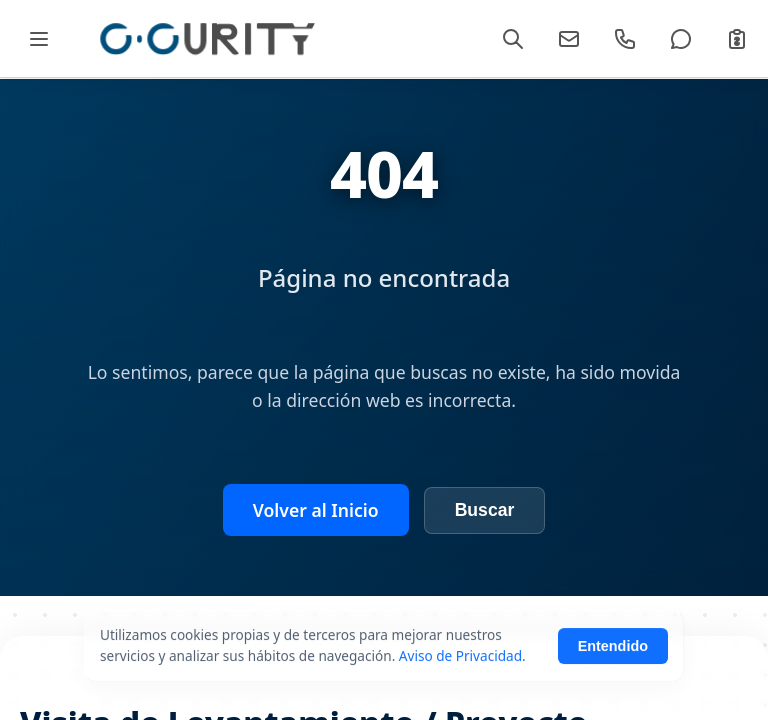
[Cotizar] (737, 39)
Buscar (485, 510)
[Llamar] (625, 39)
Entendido (613, 683)
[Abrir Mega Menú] (38, 38)
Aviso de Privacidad (460, 692)
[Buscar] (513, 39)
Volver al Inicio (316, 510)
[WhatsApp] (681, 39)
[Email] (569, 39)
